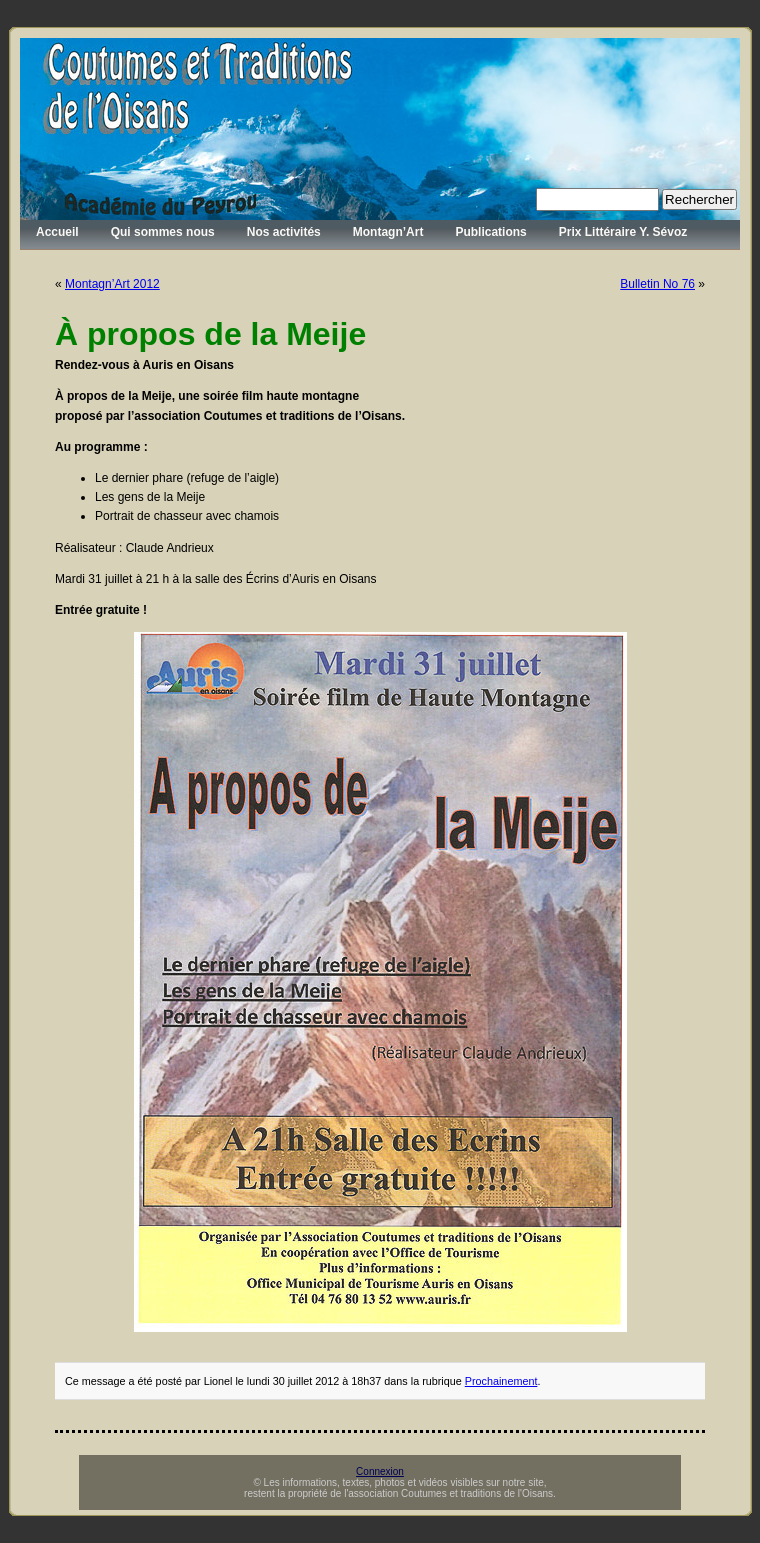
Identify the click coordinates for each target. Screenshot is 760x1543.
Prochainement (501, 1381)
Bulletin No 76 (657, 284)
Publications (490, 232)
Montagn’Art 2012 (112, 284)
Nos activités (284, 232)
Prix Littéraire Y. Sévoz (623, 232)
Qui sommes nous (163, 232)
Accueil (57, 232)
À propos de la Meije (210, 334)
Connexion (380, 1471)
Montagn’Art (388, 232)
